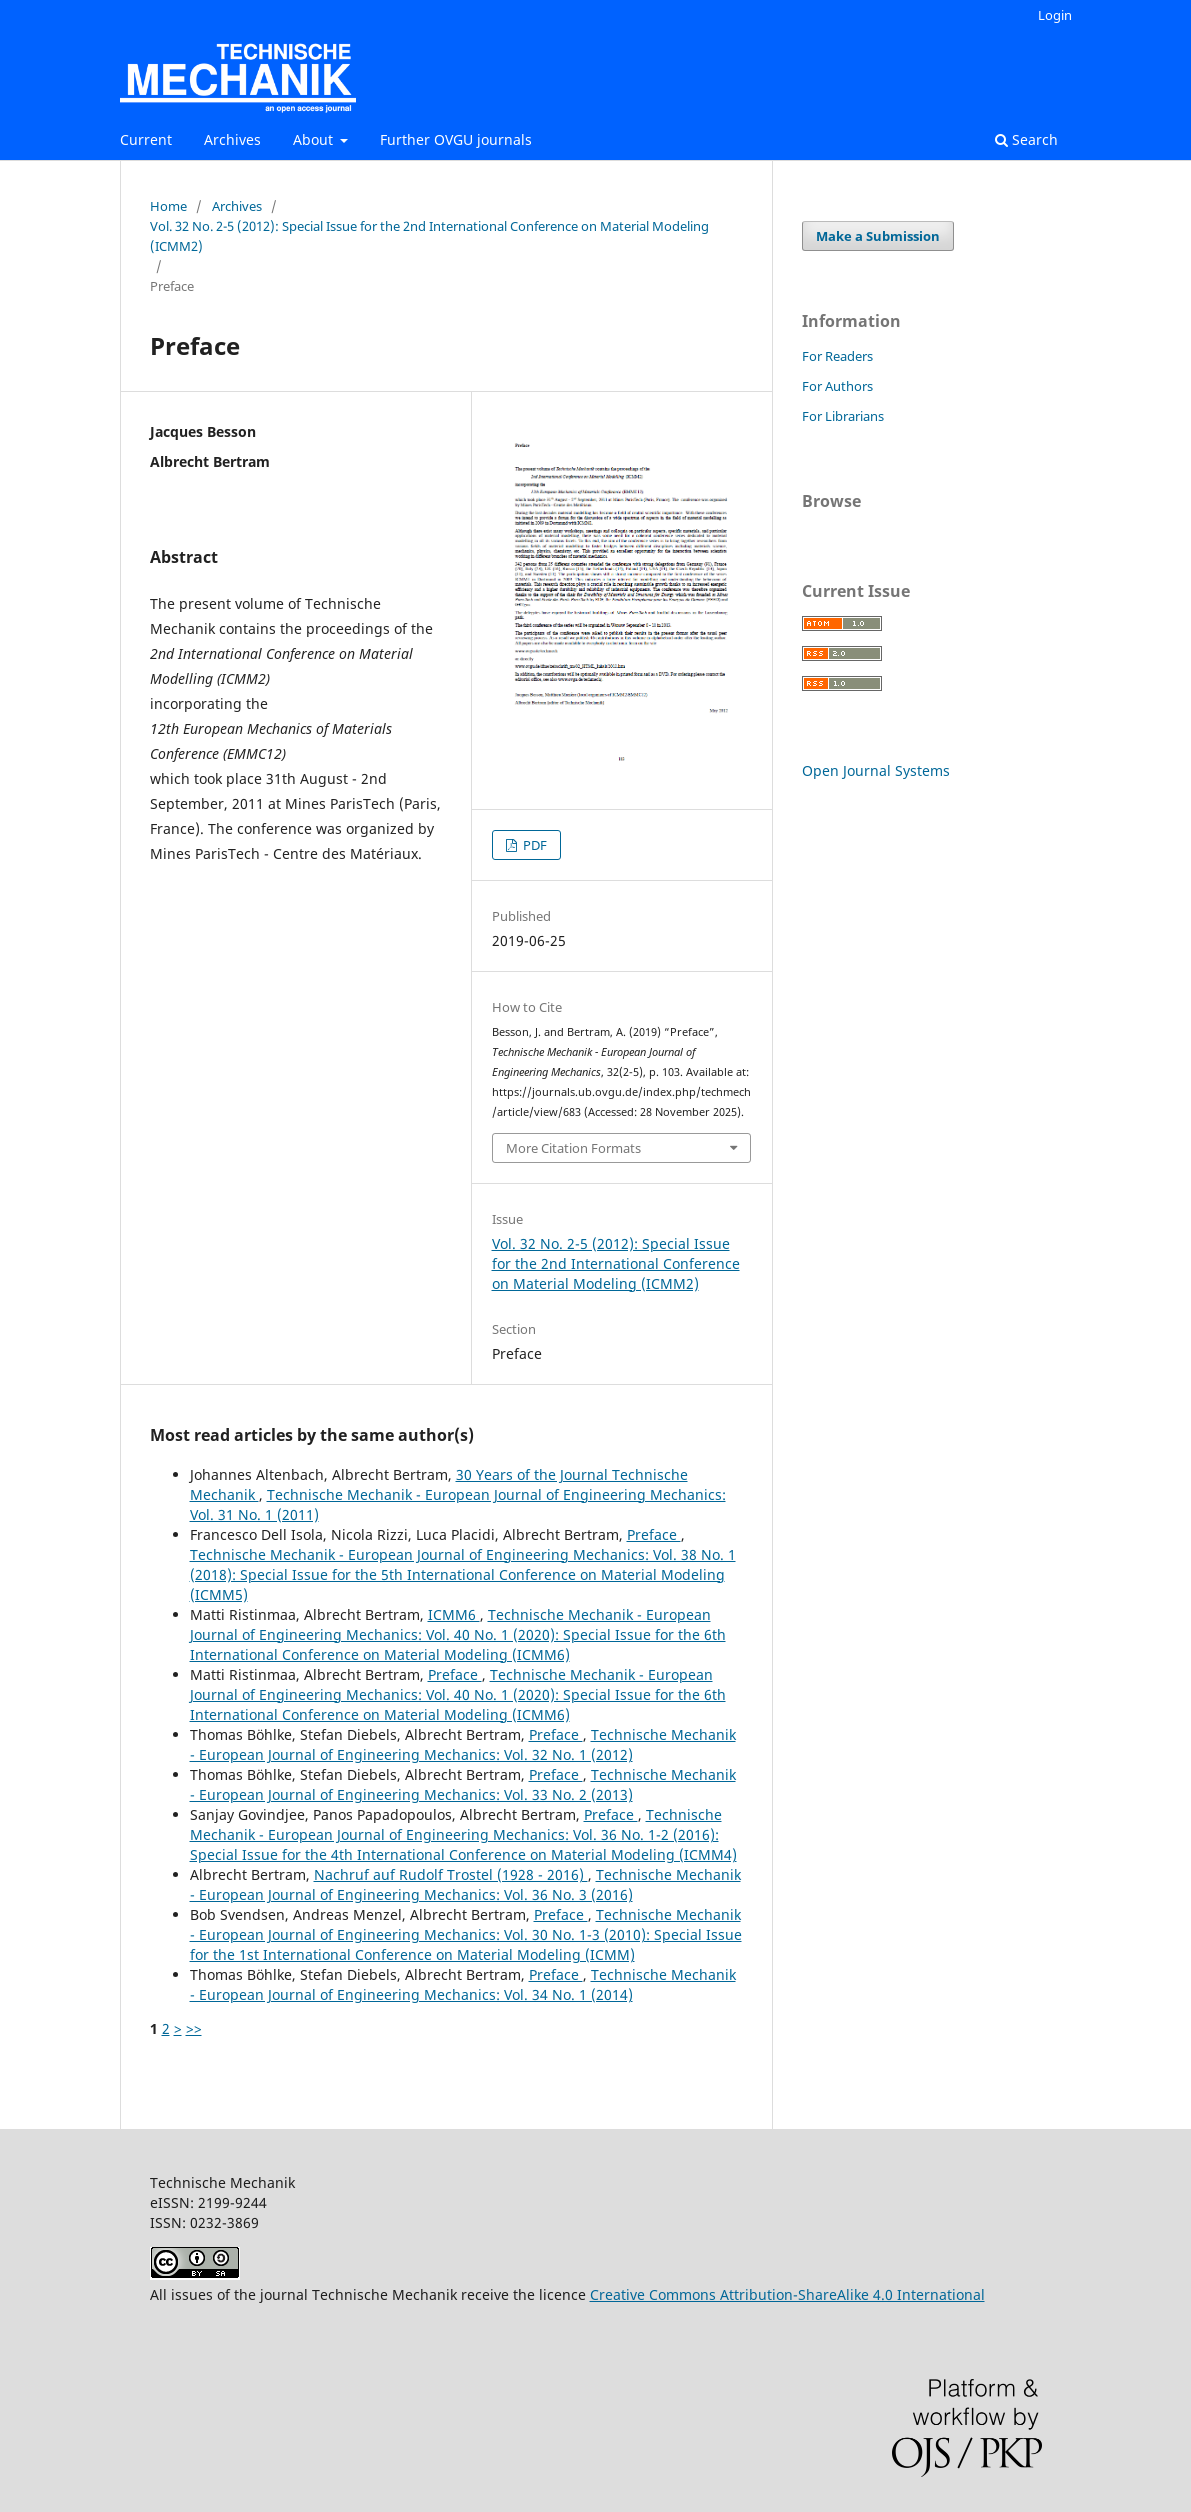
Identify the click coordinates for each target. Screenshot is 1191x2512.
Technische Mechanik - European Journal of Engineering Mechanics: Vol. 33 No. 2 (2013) (463, 1784)
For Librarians (843, 416)
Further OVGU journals (456, 139)
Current (146, 139)
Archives (232, 139)
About (315, 139)
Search (1026, 139)
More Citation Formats (573, 1148)
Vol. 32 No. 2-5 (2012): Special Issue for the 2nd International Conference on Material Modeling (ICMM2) (429, 236)
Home (168, 206)
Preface (654, 1534)
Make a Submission (878, 236)
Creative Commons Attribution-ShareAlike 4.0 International (787, 2294)
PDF (533, 845)
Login (1055, 15)
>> (194, 2028)
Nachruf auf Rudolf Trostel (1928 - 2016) (451, 1874)
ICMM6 (454, 1614)
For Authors (837, 386)
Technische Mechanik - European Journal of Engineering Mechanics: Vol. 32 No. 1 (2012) (463, 1744)
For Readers (837, 356)
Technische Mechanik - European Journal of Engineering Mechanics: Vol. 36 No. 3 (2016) (465, 1884)
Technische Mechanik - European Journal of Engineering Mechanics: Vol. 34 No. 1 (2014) (463, 1984)
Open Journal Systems (876, 770)
